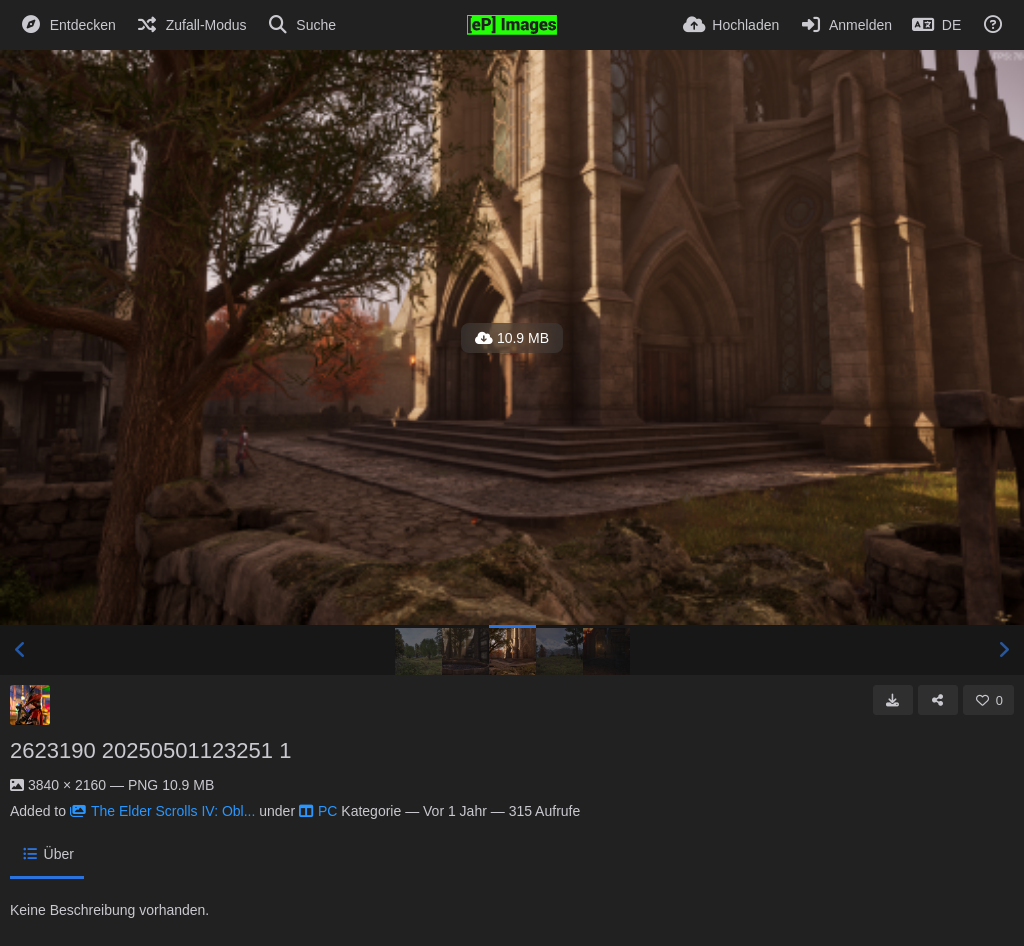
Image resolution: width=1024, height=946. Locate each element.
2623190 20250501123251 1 (150, 750)
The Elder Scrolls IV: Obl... (162, 811)
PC (318, 811)
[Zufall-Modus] (191, 25)
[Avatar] (30, 705)
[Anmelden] (845, 25)
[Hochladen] (731, 25)
